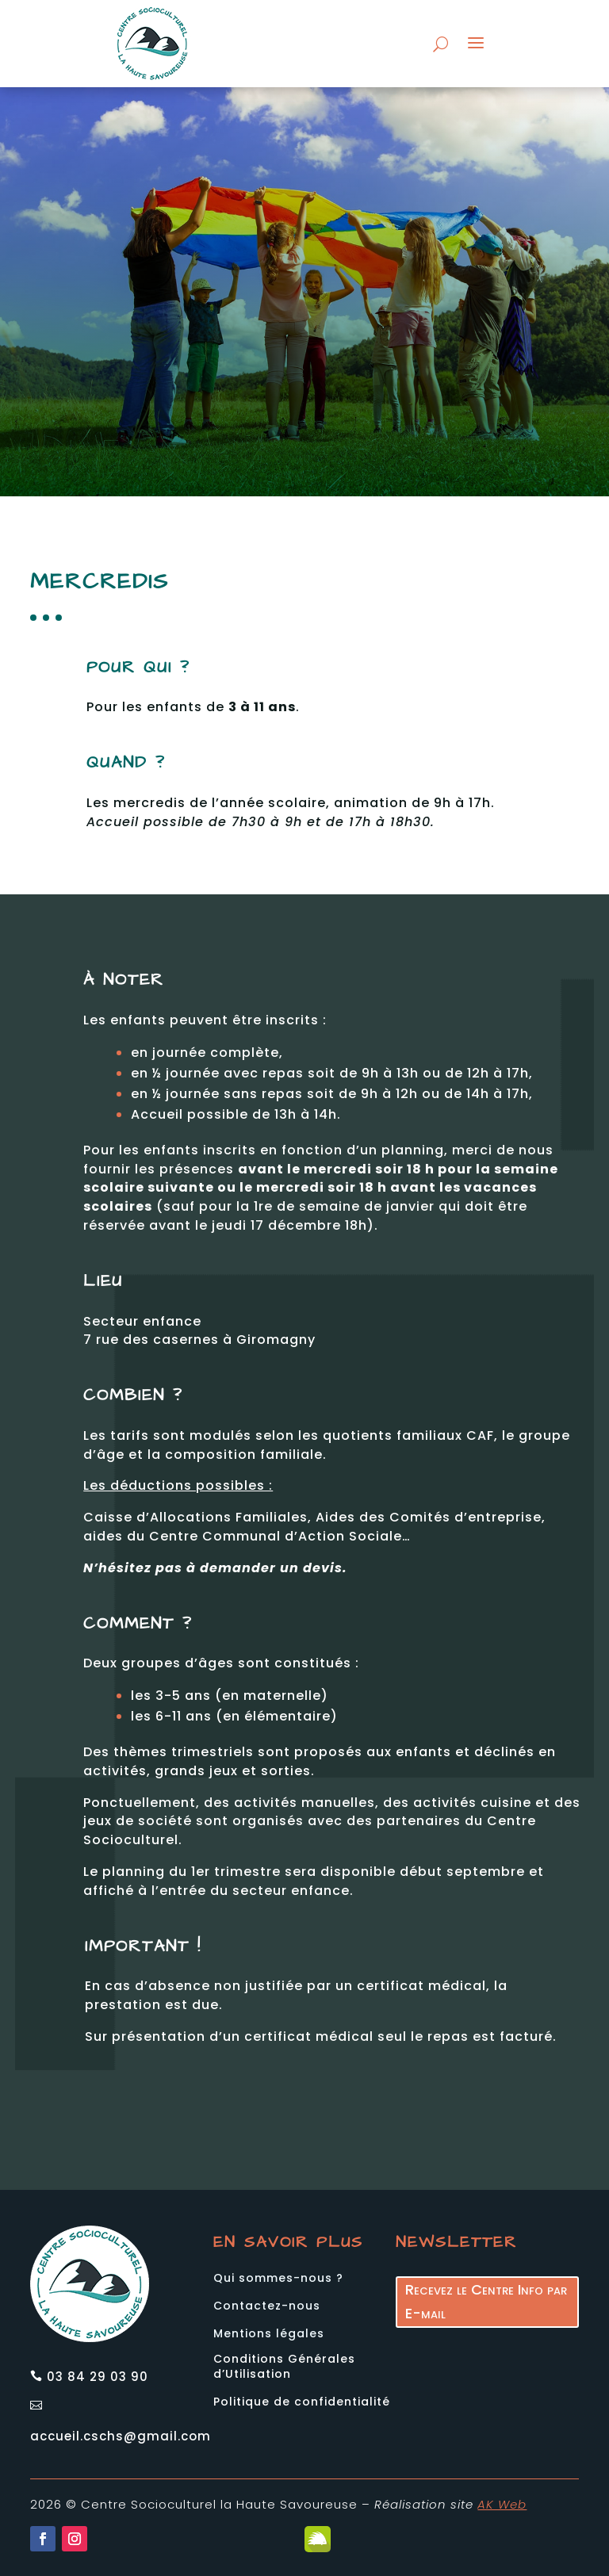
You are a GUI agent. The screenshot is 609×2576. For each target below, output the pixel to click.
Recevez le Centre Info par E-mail (486, 2260)
